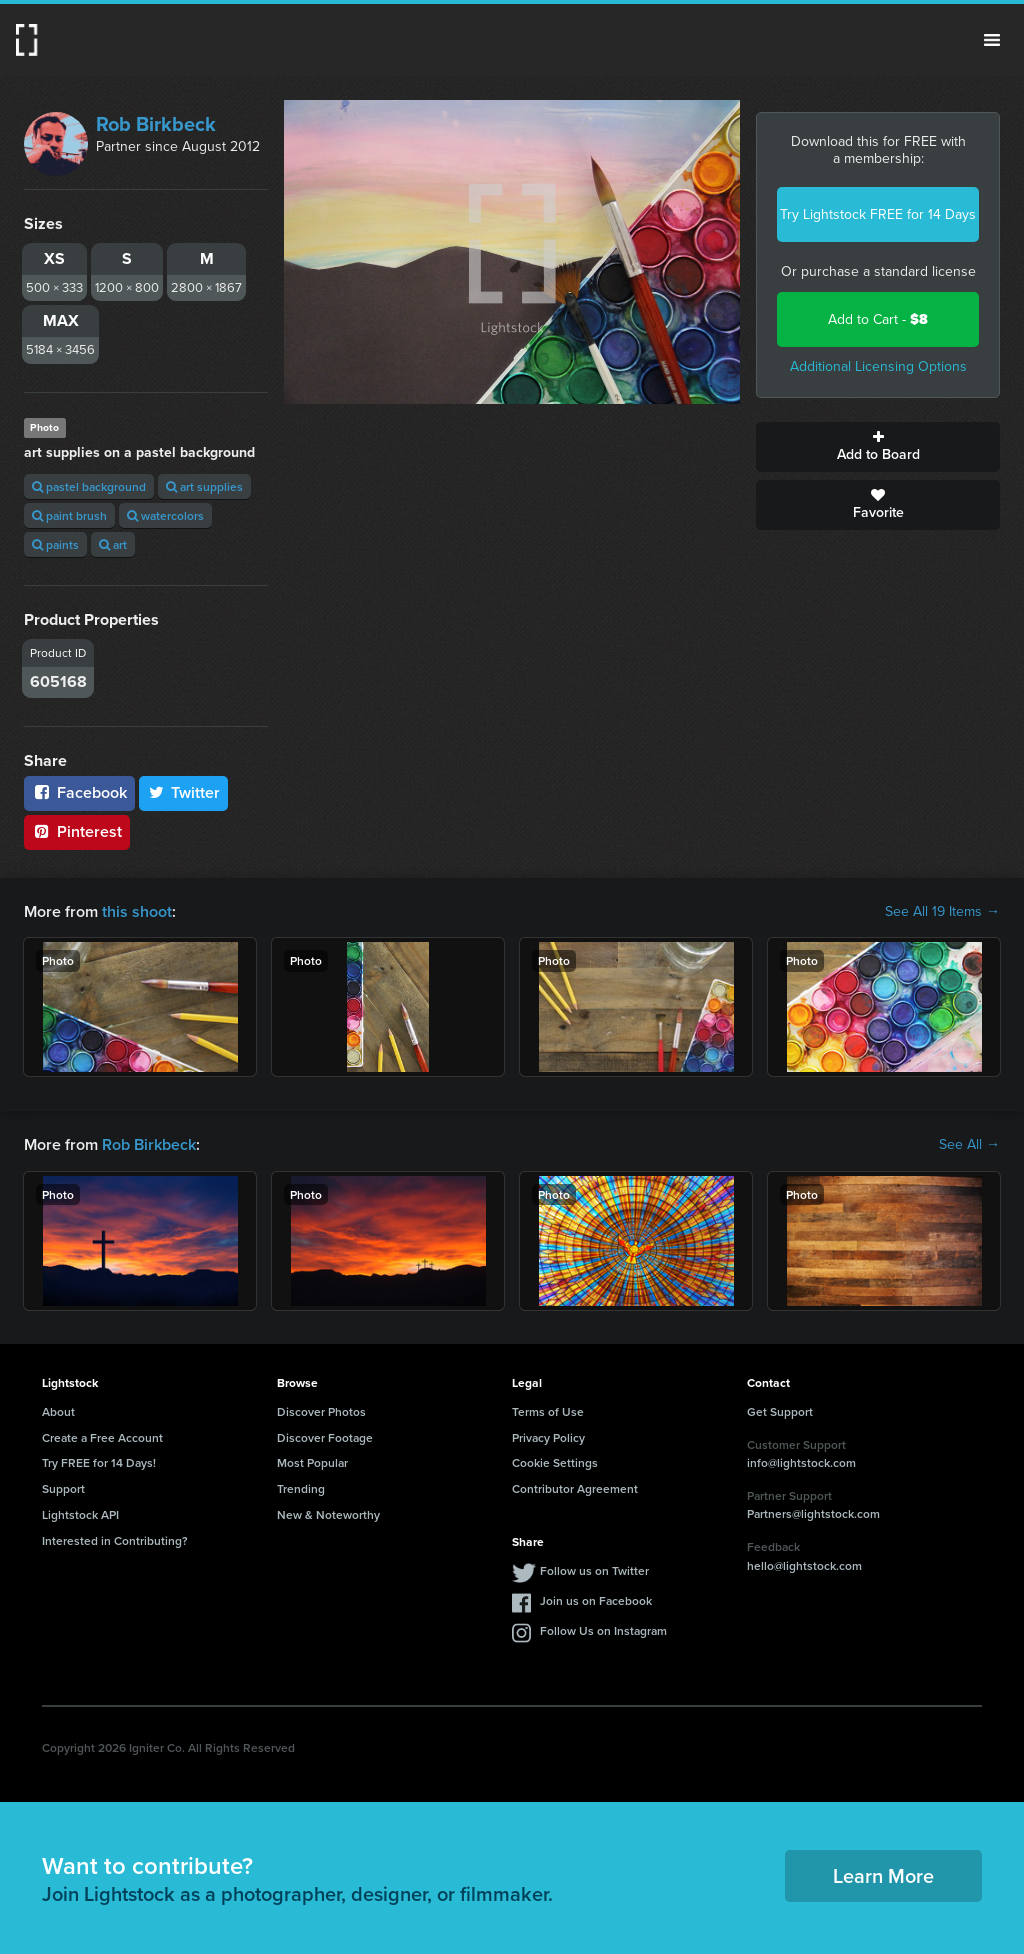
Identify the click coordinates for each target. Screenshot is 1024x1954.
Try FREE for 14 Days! (99, 1462)
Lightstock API (80, 1514)
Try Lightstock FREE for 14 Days (878, 214)
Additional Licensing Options (878, 366)
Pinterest (77, 831)
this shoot (137, 911)
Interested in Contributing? (115, 1540)
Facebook (79, 792)
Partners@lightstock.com (813, 1513)
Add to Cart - (878, 319)
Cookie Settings (555, 1462)
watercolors (165, 515)
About (58, 1411)
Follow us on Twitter (594, 1570)
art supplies (204, 486)
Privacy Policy (548, 1437)
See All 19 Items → (942, 912)
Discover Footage (325, 1437)
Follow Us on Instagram (603, 1630)
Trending (301, 1488)
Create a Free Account (102, 1437)
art (113, 544)
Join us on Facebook (596, 1600)
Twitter (184, 792)
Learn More (883, 1875)
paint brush (69, 515)
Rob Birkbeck (156, 124)
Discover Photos (321, 1411)
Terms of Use (548, 1411)
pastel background (89, 486)
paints (55, 544)
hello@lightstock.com (804, 1565)
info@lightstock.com (801, 1462)
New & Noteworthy (328, 1514)
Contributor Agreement (575, 1488)
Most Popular (312, 1462)
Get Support (780, 1411)
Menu (992, 40)
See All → (969, 1145)
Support (63, 1488)
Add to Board (878, 447)
